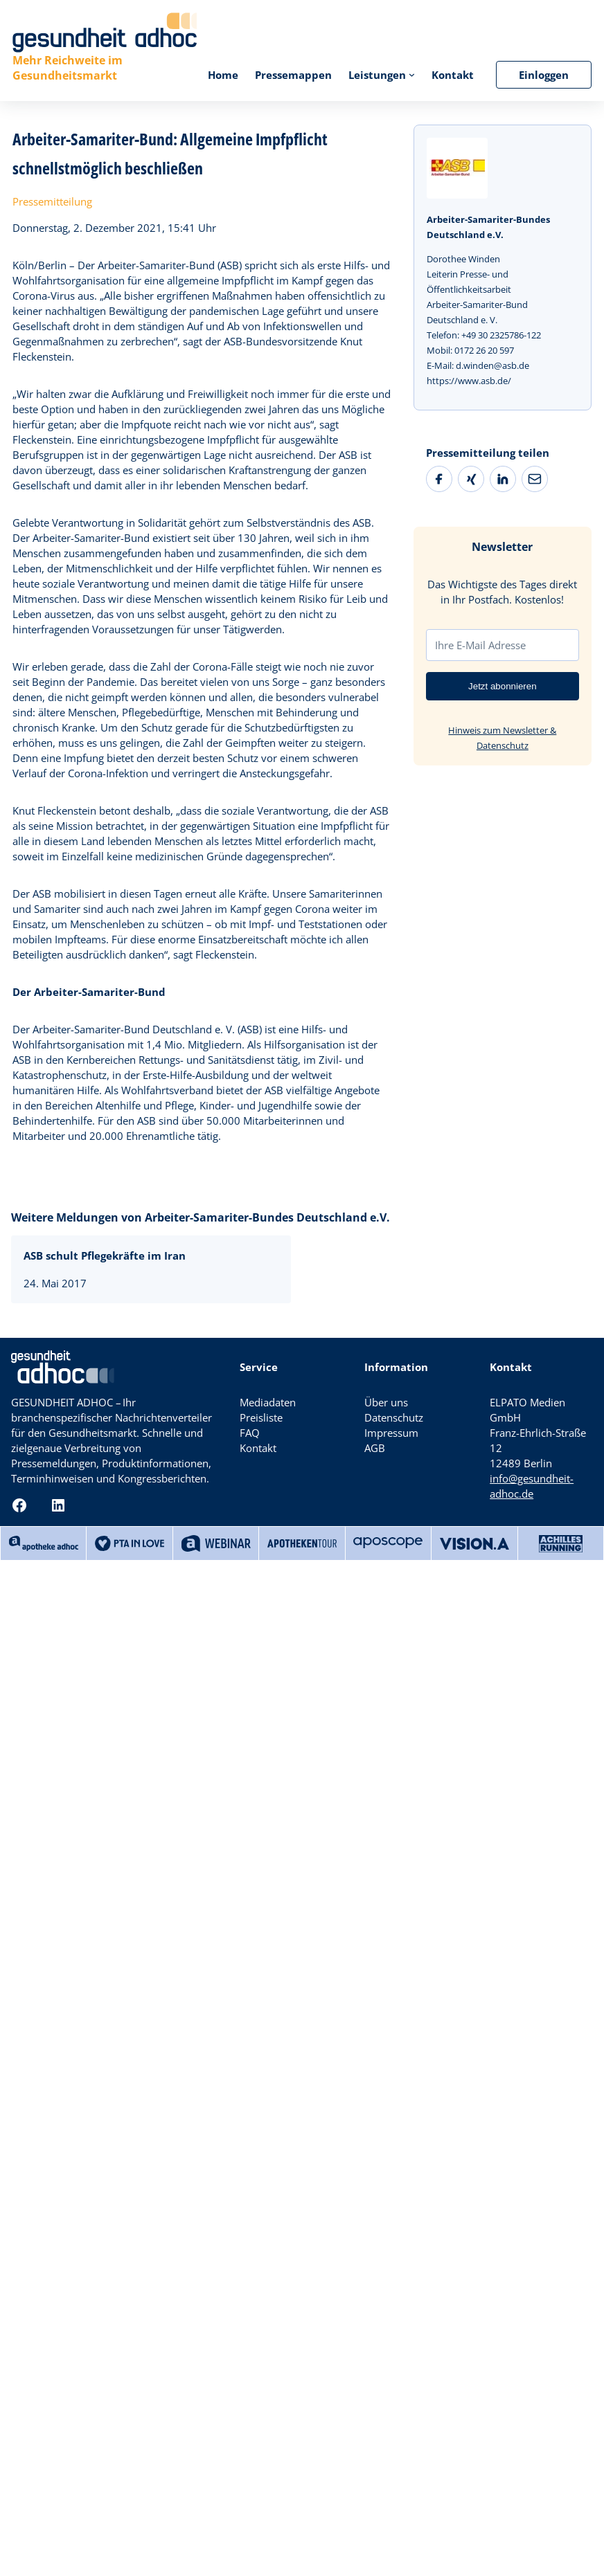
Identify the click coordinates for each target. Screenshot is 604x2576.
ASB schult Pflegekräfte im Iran (105, 1255)
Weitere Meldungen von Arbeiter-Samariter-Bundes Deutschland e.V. (200, 1217)
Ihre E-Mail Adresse (480, 645)
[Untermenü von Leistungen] (412, 74)
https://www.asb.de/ (469, 380)
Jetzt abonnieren (502, 686)
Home (223, 75)
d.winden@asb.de (492, 365)
